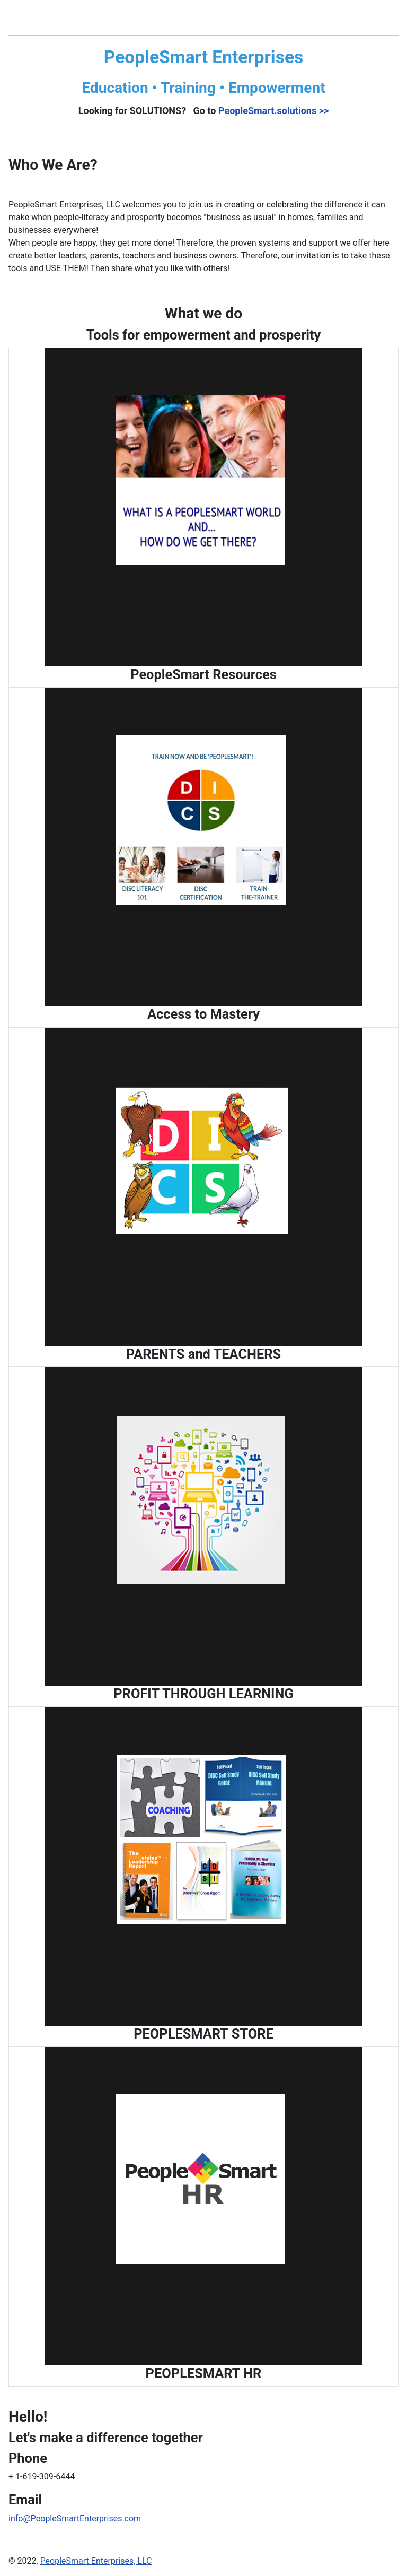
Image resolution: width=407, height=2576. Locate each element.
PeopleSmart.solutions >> (273, 110)
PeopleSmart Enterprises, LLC (96, 2561)
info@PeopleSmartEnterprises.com (74, 2518)
